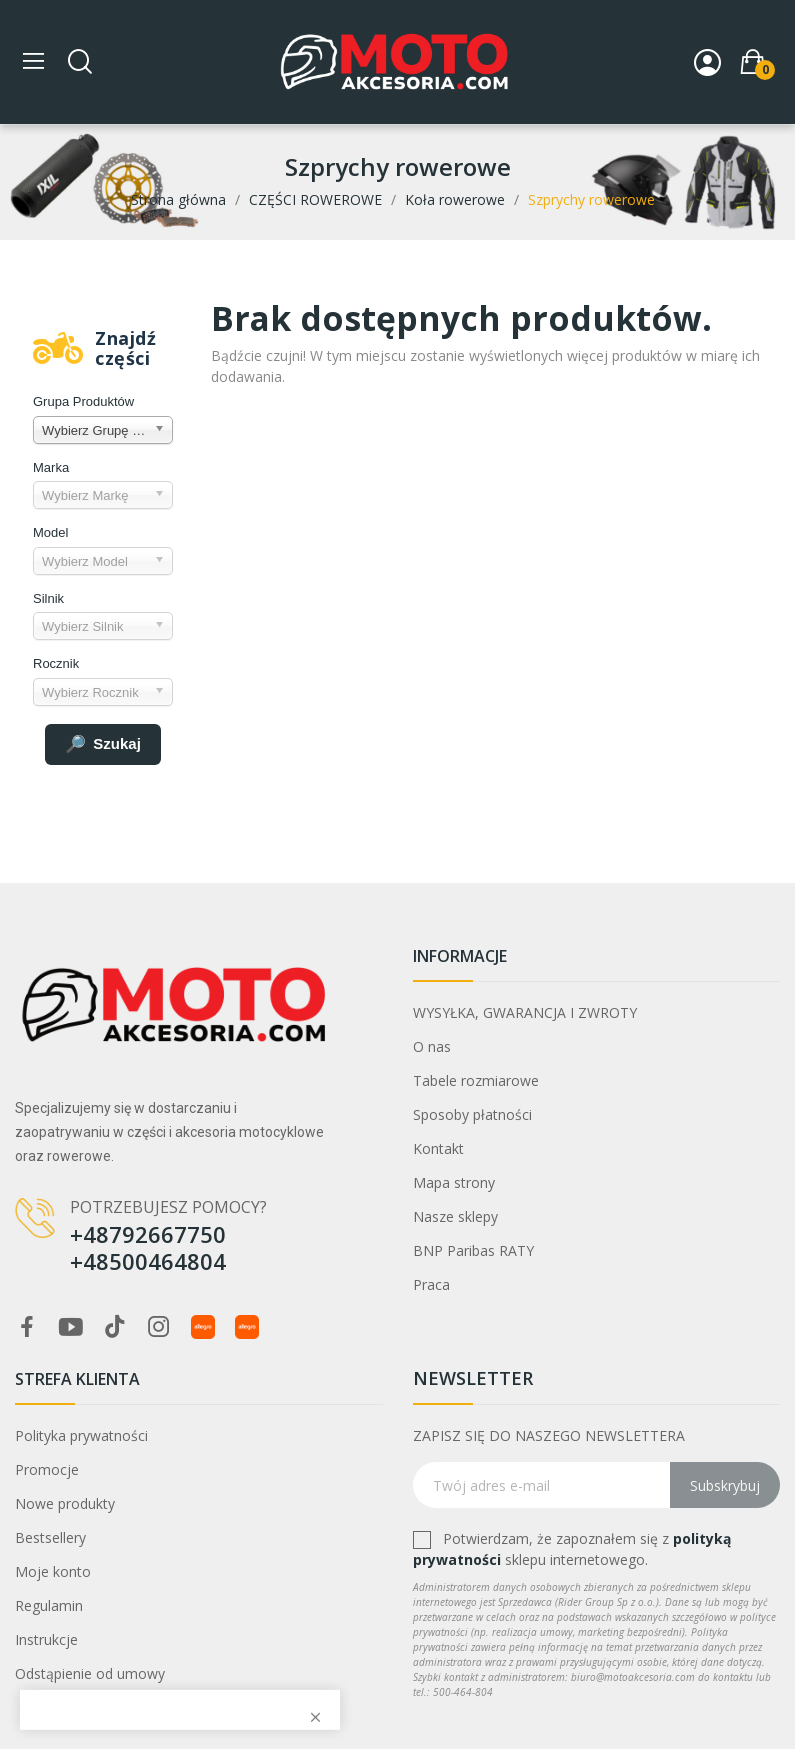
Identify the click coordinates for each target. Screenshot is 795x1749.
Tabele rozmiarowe (476, 1080)
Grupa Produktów (83, 401)
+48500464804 (148, 1261)
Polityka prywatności (81, 1435)
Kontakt (438, 1148)
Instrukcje (46, 1639)
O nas (432, 1046)
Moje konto (53, 1571)
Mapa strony (454, 1182)
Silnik (48, 598)
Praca (431, 1284)
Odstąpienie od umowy (90, 1673)
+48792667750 (148, 1234)
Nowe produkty (65, 1503)
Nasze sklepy (455, 1216)
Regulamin (49, 1605)
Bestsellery (50, 1537)
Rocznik (56, 663)
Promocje (47, 1469)
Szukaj (103, 745)
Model (50, 532)
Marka (51, 467)
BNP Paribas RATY (473, 1250)
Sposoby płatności (472, 1114)
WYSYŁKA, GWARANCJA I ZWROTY (525, 1012)
